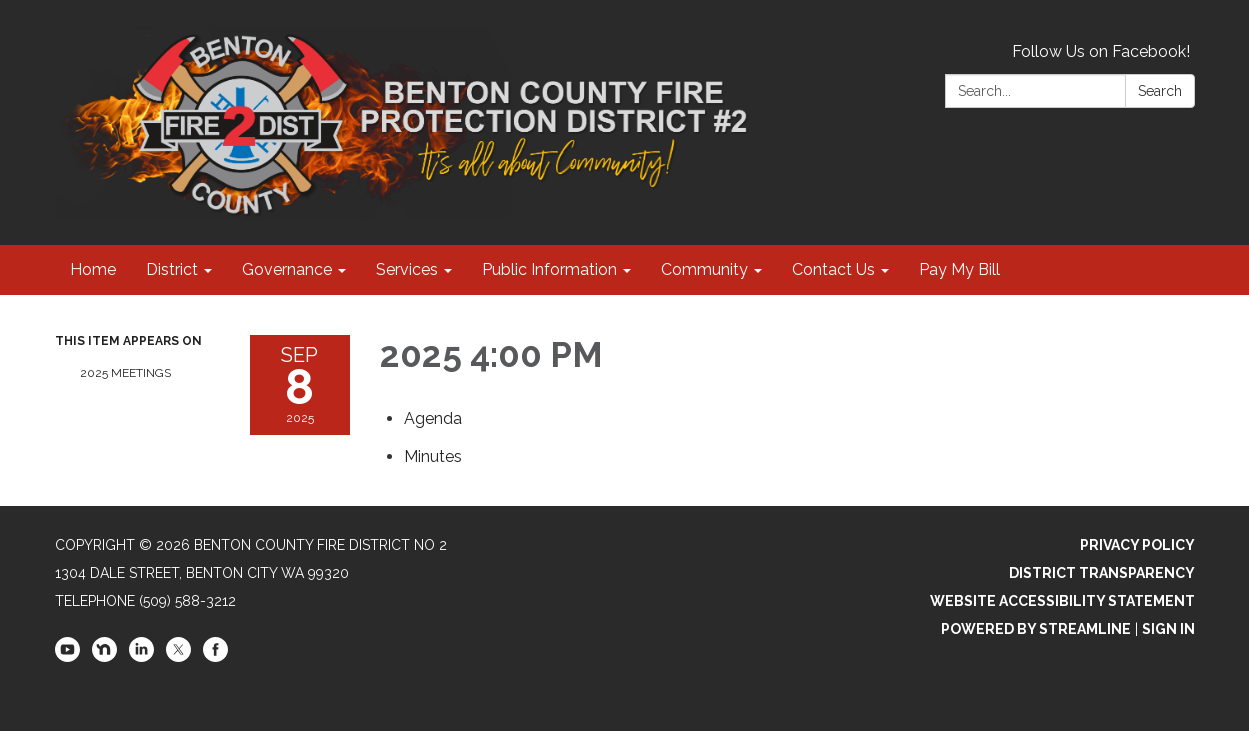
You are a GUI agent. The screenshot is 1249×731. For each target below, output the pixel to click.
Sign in (1168, 629)
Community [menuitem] (704, 269)
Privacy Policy (1137, 545)
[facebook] (215, 657)
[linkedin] (141, 657)
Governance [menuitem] (287, 269)
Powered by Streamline (1036, 629)
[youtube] (67, 657)
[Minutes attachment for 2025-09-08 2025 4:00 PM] (433, 456)
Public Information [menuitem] (549, 269)
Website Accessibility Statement (1062, 601)
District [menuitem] (172, 269)
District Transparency (1102, 573)
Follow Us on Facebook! (1101, 51)
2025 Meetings (125, 373)
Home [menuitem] (93, 269)
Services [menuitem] (407, 269)
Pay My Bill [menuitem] (959, 269)
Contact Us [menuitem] (833, 269)
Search (1160, 91)
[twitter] (178, 657)
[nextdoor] (104, 657)
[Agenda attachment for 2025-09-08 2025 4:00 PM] (433, 418)
